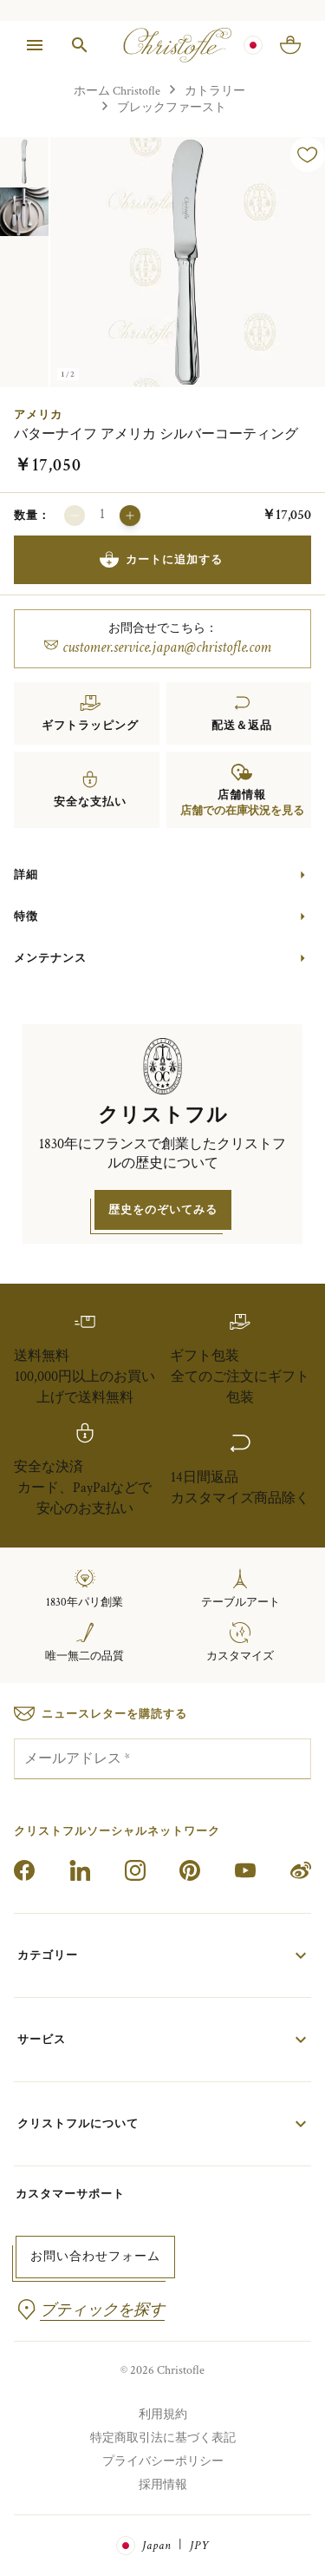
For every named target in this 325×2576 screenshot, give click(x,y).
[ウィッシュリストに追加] (307, 154)
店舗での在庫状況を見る (242, 811)
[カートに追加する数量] (102, 516)
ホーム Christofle (117, 90)
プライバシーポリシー (163, 2461)
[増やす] (130, 515)
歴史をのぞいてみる (163, 1209)
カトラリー (215, 90)
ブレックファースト (171, 107)
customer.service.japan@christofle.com (157, 647)
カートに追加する (161, 559)
